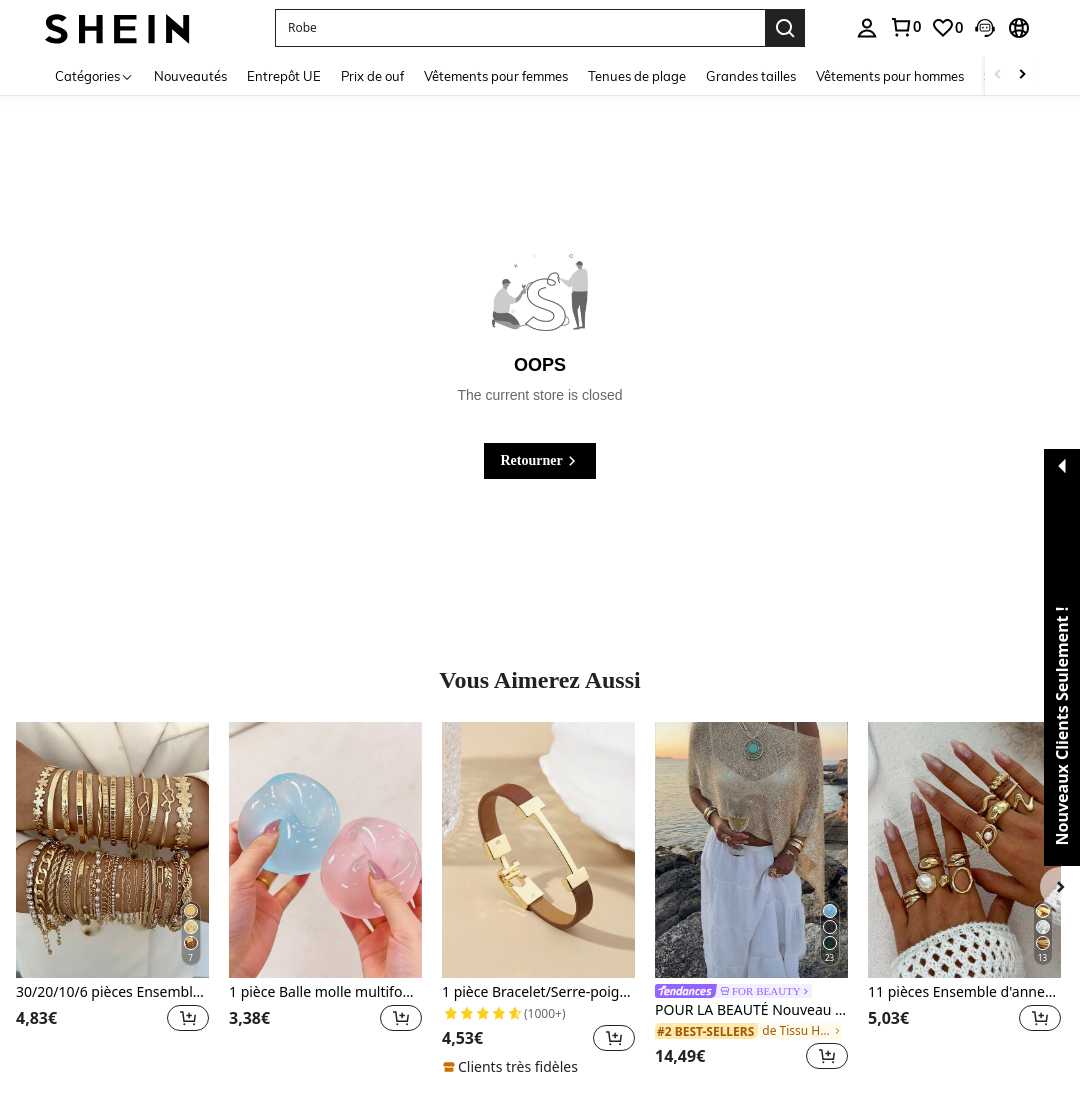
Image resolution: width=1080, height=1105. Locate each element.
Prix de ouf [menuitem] (372, 76)
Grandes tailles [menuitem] (751, 76)
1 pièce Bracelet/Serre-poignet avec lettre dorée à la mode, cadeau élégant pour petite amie (538, 992)
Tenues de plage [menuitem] (637, 76)
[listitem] (112, 899)
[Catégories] (94, 75)
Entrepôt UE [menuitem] (284, 76)
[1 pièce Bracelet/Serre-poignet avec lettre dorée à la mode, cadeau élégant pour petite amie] (538, 850)
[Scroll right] (1022, 75)
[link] (905, 27)
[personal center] (867, 28)
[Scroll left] (998, 75)
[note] (513, 1067)
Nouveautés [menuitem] (190, 76)
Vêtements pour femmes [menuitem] (496, 76)
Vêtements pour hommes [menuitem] (890, 76)
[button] (520, 28)
